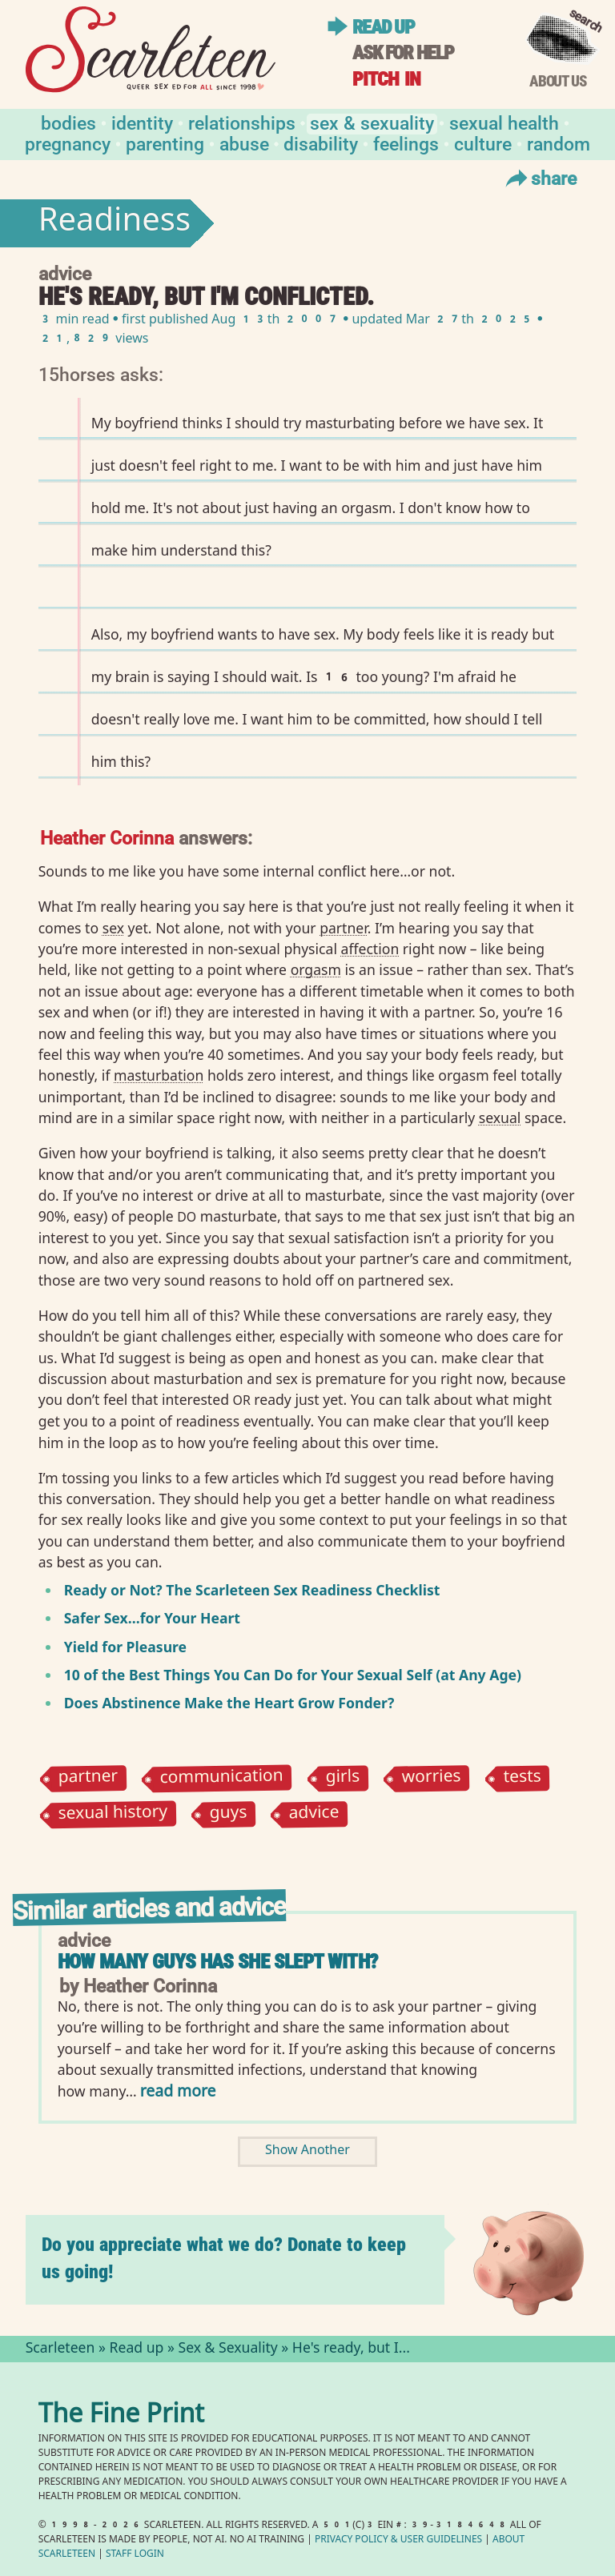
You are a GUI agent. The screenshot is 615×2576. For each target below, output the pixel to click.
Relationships (241, 122)
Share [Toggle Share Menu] (539, 177)
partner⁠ (344, 927)
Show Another (307, 2151)
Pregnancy (68, 143)
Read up (383, 26)
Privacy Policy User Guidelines (398, 2540)
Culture (483, 143)
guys (228, 1814)
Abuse (244, 143)
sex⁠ (113, 927)
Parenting (165, 143)
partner (88, 1778)
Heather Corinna (107, 837)
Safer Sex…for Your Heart (152, 1617)
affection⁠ (370, 948)
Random (558, 143)
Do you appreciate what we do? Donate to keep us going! (224, 2258)
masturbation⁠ (158, 1075)
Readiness (114, 223)
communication (221, 1778)
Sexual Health (504, 122)
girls (342, 1778)
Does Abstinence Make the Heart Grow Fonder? (229, 1702)
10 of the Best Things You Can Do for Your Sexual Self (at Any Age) (292, 1674)
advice (314, 1814)
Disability (320, 143)
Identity (142, 122)
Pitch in (386, 78)
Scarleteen (60, 2349)
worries (430, 1778)
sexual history (112, 1814)
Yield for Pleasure (125, 1646)
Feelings (406, 143)
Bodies (68, 122)
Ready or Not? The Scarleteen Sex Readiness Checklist (252, 1589)
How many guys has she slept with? (218, 1961)
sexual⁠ (500, 1117)
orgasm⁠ (316, 969)
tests (522, 1778)
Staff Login (135, 2554)
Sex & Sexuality (372, 122)
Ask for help (402, 52)
